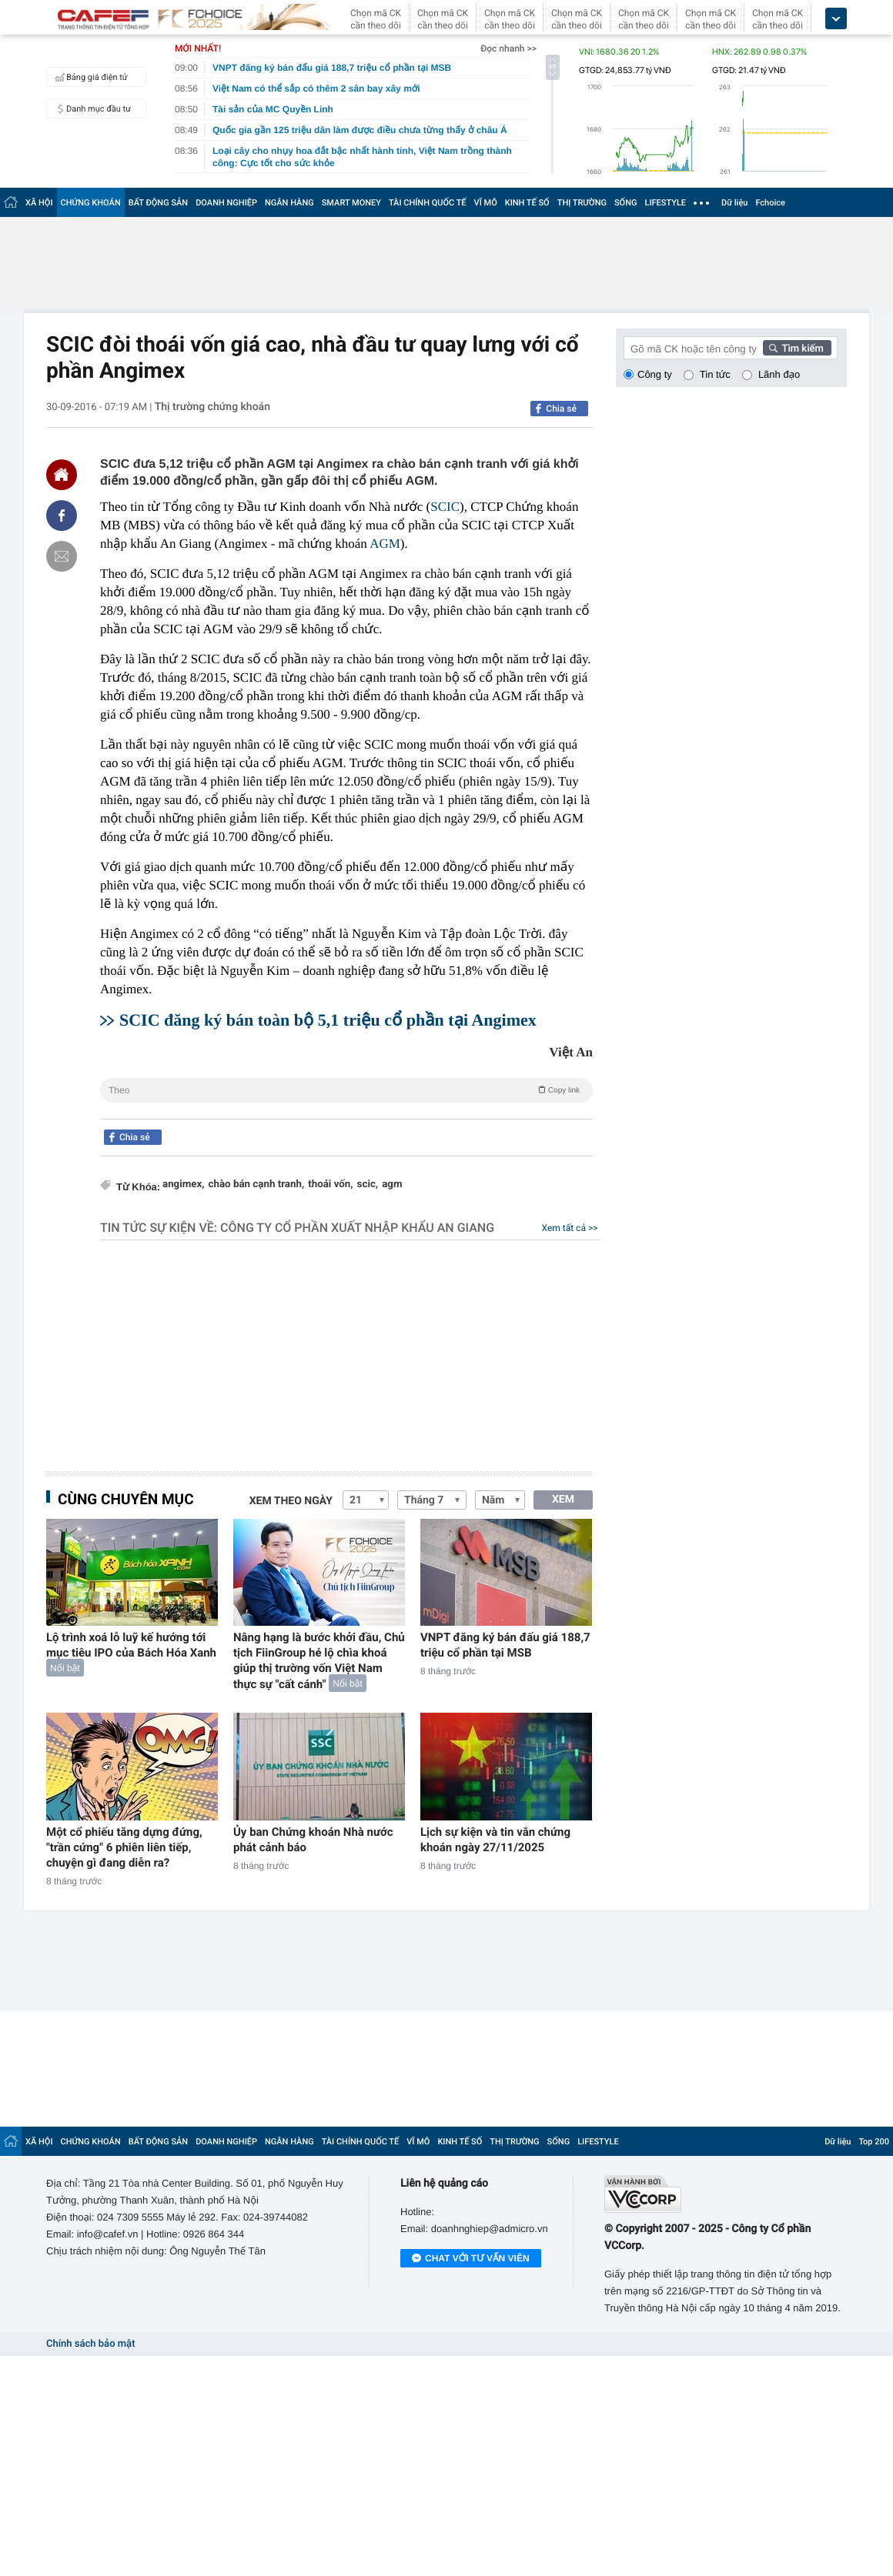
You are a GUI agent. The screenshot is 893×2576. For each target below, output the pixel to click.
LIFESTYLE (665, 203)
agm (392, 1184)
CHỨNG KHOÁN (91, 203)
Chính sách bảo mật (90, 2344)
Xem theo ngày (291, 1501)
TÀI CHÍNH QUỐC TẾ (428, 203)
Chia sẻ (561, 408)
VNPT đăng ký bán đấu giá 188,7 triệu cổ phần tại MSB (505, 1645)
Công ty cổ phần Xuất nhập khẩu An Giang (357, 1227)
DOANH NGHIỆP (226, 203)
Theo (346, 1089)
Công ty (654, 374)
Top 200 (873, 2142)
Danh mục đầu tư (91, 108)
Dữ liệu (734, 203)
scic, (368, 1184)
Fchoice (770, 203)
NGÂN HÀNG (289, 203)
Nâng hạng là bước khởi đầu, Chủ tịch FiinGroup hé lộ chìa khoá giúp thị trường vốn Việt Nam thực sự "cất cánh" (319, 1660)
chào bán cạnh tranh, (257, 1184)
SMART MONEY (351, 203)
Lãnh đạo (779, 374)
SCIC (445, 506)
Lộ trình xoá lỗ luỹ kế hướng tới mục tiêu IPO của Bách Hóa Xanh (131, 1645)
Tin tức (715, 374)
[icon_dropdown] (836, 19)
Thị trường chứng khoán (212, 407)
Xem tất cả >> (570, 1228)
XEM (563, 1499)
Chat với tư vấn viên (471, 2259)
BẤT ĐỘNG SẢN (158, 203)
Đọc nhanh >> (508, 48)
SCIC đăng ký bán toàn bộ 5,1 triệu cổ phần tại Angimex (328, 1019)
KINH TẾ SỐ (527, 203)
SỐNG (625, 203)
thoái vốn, (330, 1184)
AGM (385, 543)
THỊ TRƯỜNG (582, 203)
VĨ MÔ (485, 203)
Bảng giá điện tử (89, 77)
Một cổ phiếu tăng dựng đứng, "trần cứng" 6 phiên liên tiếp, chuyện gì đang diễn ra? (124, 1847)
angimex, (183, 1184)
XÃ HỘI (39, 203)
